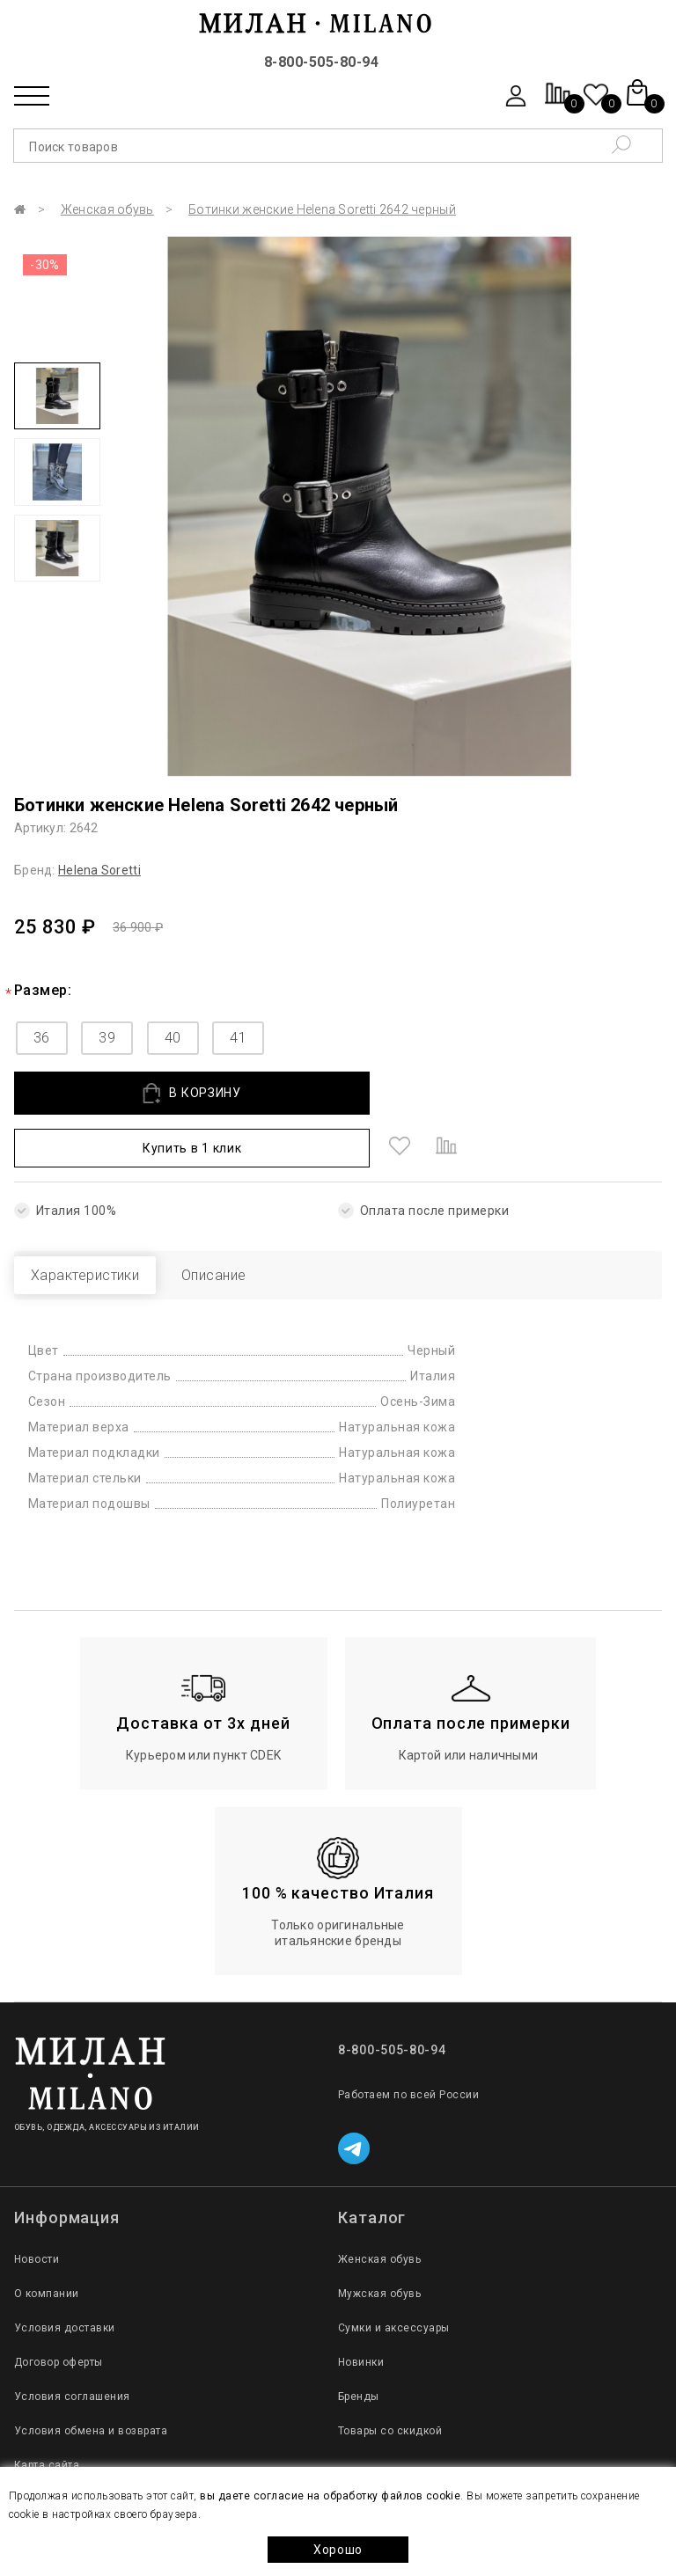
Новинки (361, 2309)
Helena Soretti (99, 870)
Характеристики (103, 1222)
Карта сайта (46, 2412)
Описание (270, 1222)
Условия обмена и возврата (90, 2378)
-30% (45, 265)
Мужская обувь (379, 2241)
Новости (36, 2206)
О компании (46, 2241)
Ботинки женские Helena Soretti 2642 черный (322, 209)
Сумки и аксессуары (394, 2275)
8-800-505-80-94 (321, 62)
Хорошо (338, 2550)
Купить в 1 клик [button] (405, 1093)
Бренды (358, 2344)
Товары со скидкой (390, 2378)
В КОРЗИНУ (139, 1093)
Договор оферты (58, 2309)
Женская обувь (107, 209)
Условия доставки (64, 2275)
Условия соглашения (72, 2344)
